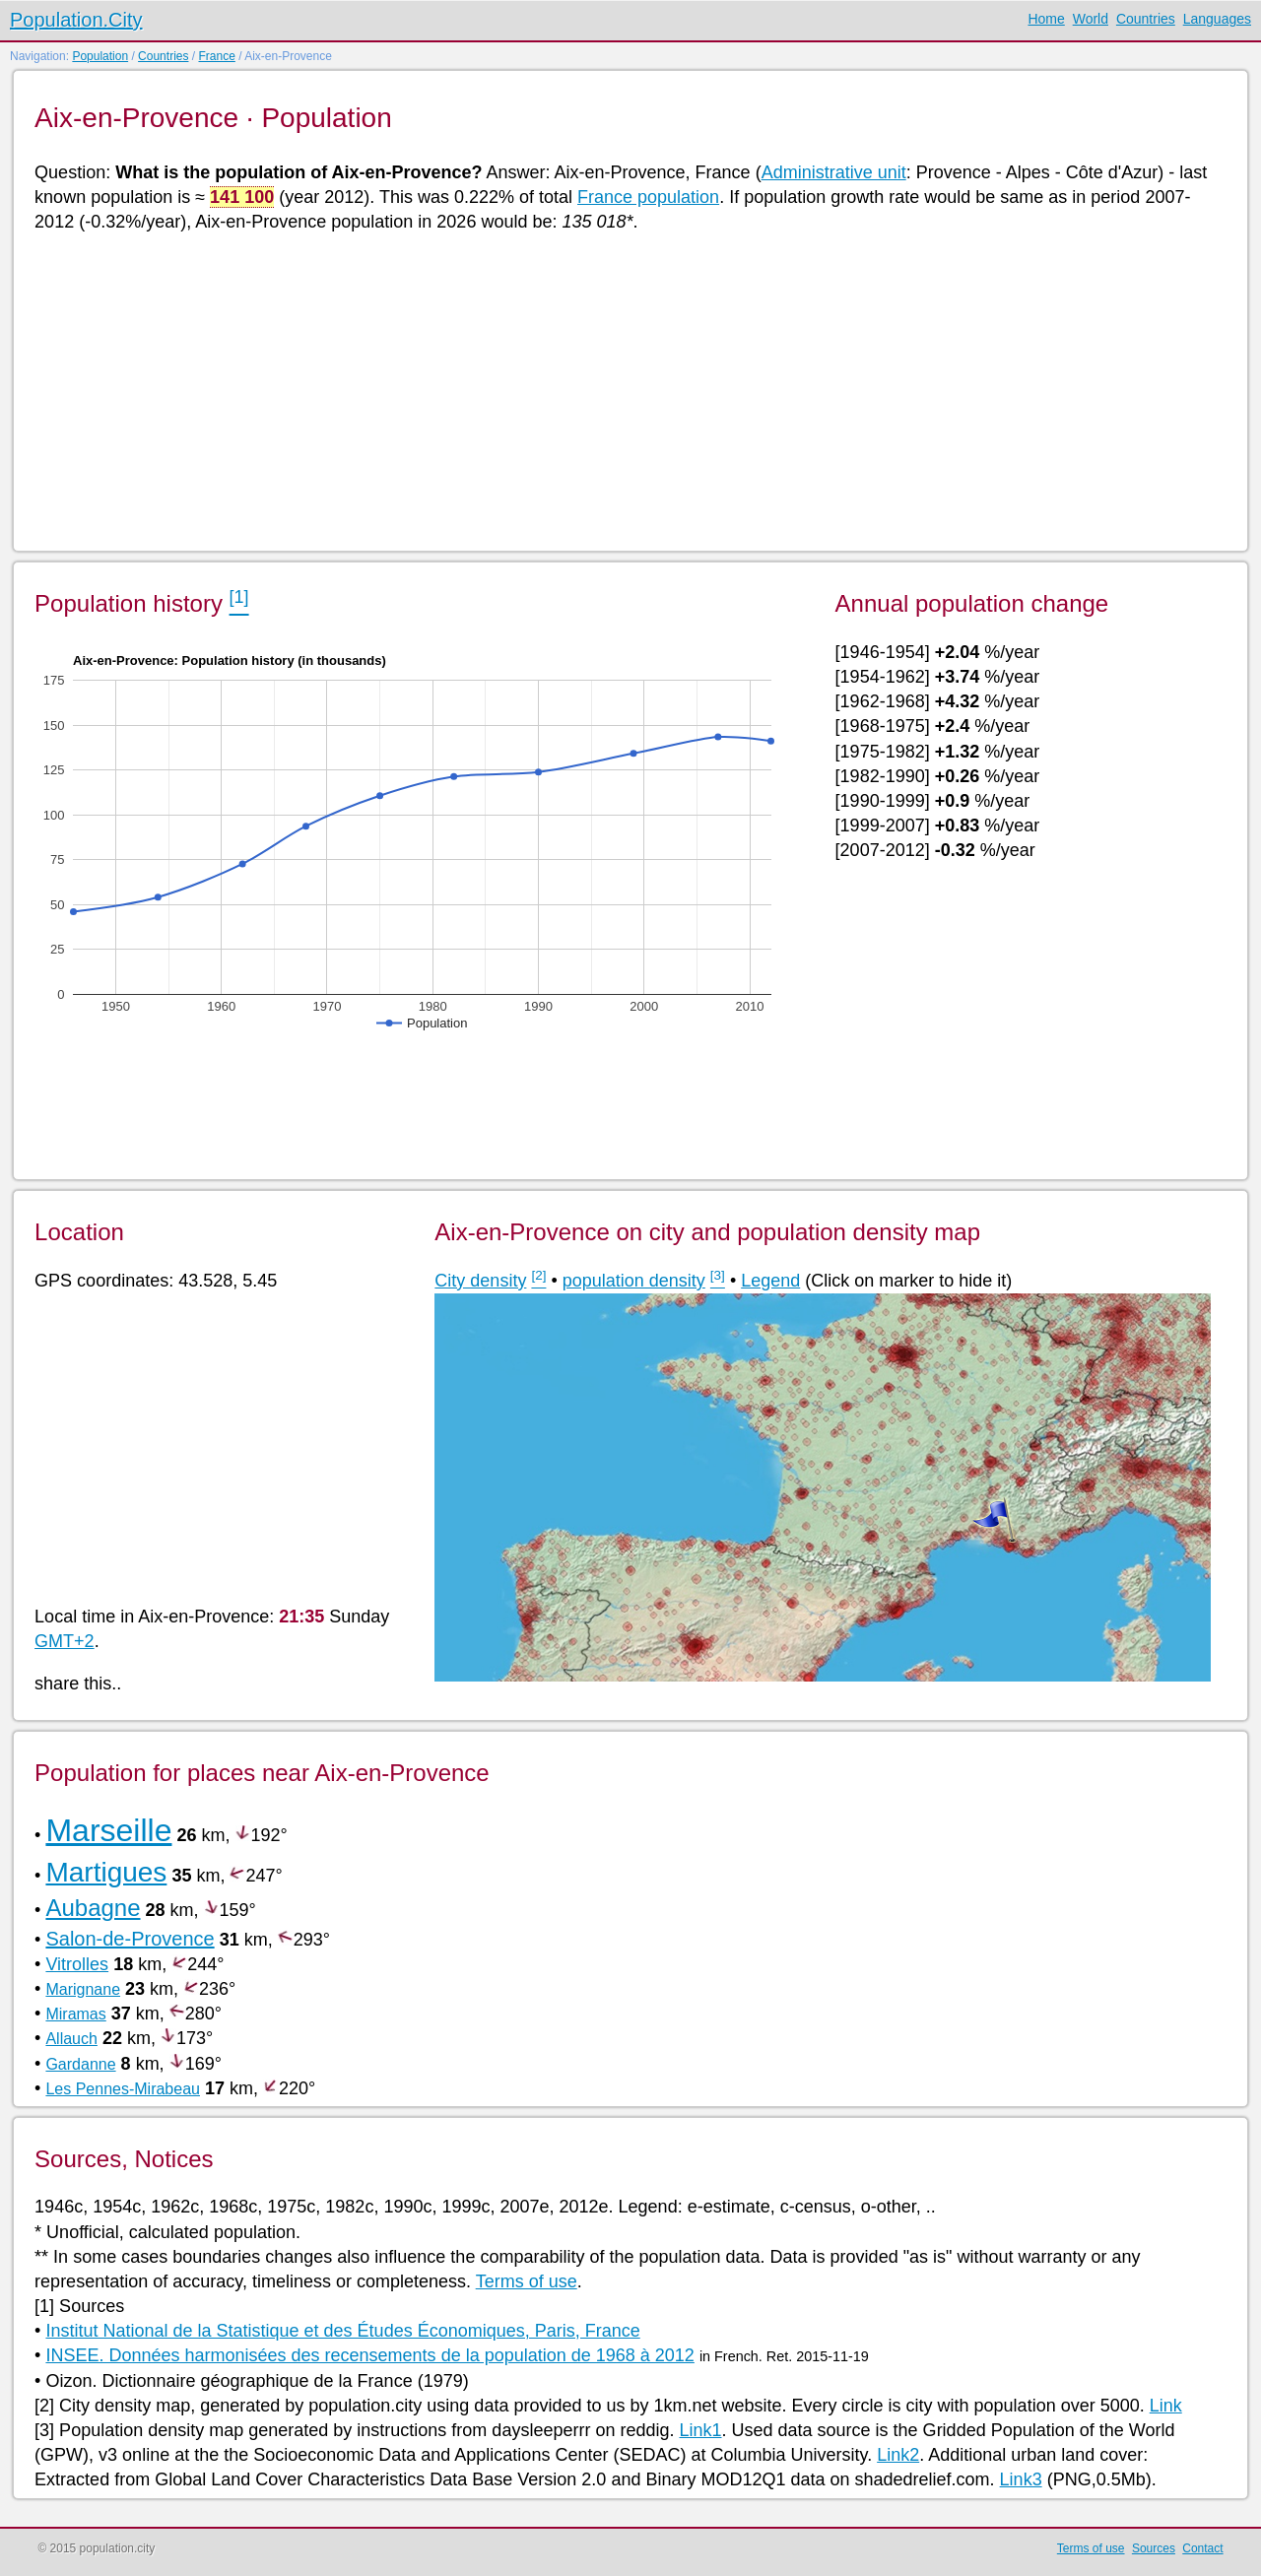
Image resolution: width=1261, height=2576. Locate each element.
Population (100, 56)
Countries (1145, 19)
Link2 (898, 2455)
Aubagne (92, 1907)
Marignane (82, 1989)
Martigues (105, 1872)
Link (1166, 2405)
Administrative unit (834, 172)
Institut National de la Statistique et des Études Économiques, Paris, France (342, 2331)
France (216, 56)
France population (648, 197)
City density (480, 1280)
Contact (1202, 2548)
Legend (770, 1280)
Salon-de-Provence (129, 1938)
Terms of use (526, 2281)
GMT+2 (64, 1641)
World (1090, 19)
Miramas (75, 2014)
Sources (1153, 2548)
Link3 (1021, 2479)
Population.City (76, 20)
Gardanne (80, 2064)
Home (1046, 19)
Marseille (108, 1830)
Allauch (71, 2038)
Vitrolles (76, 1964)
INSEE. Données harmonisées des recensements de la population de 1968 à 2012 (369, 2355)
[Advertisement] (625, 390)
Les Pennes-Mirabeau (122, 2089)
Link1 (700, 2430)
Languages (1217, 19)
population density (634, 1280)
